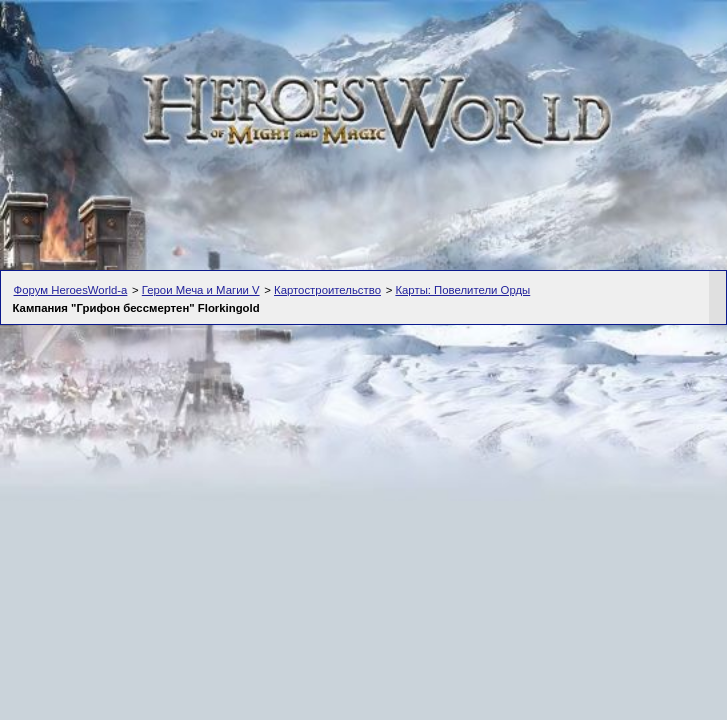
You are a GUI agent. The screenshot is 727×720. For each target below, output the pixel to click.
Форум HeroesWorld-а (71, 290)
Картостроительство (327, 290)
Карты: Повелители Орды (462, 290)
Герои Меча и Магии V (201, 290)
